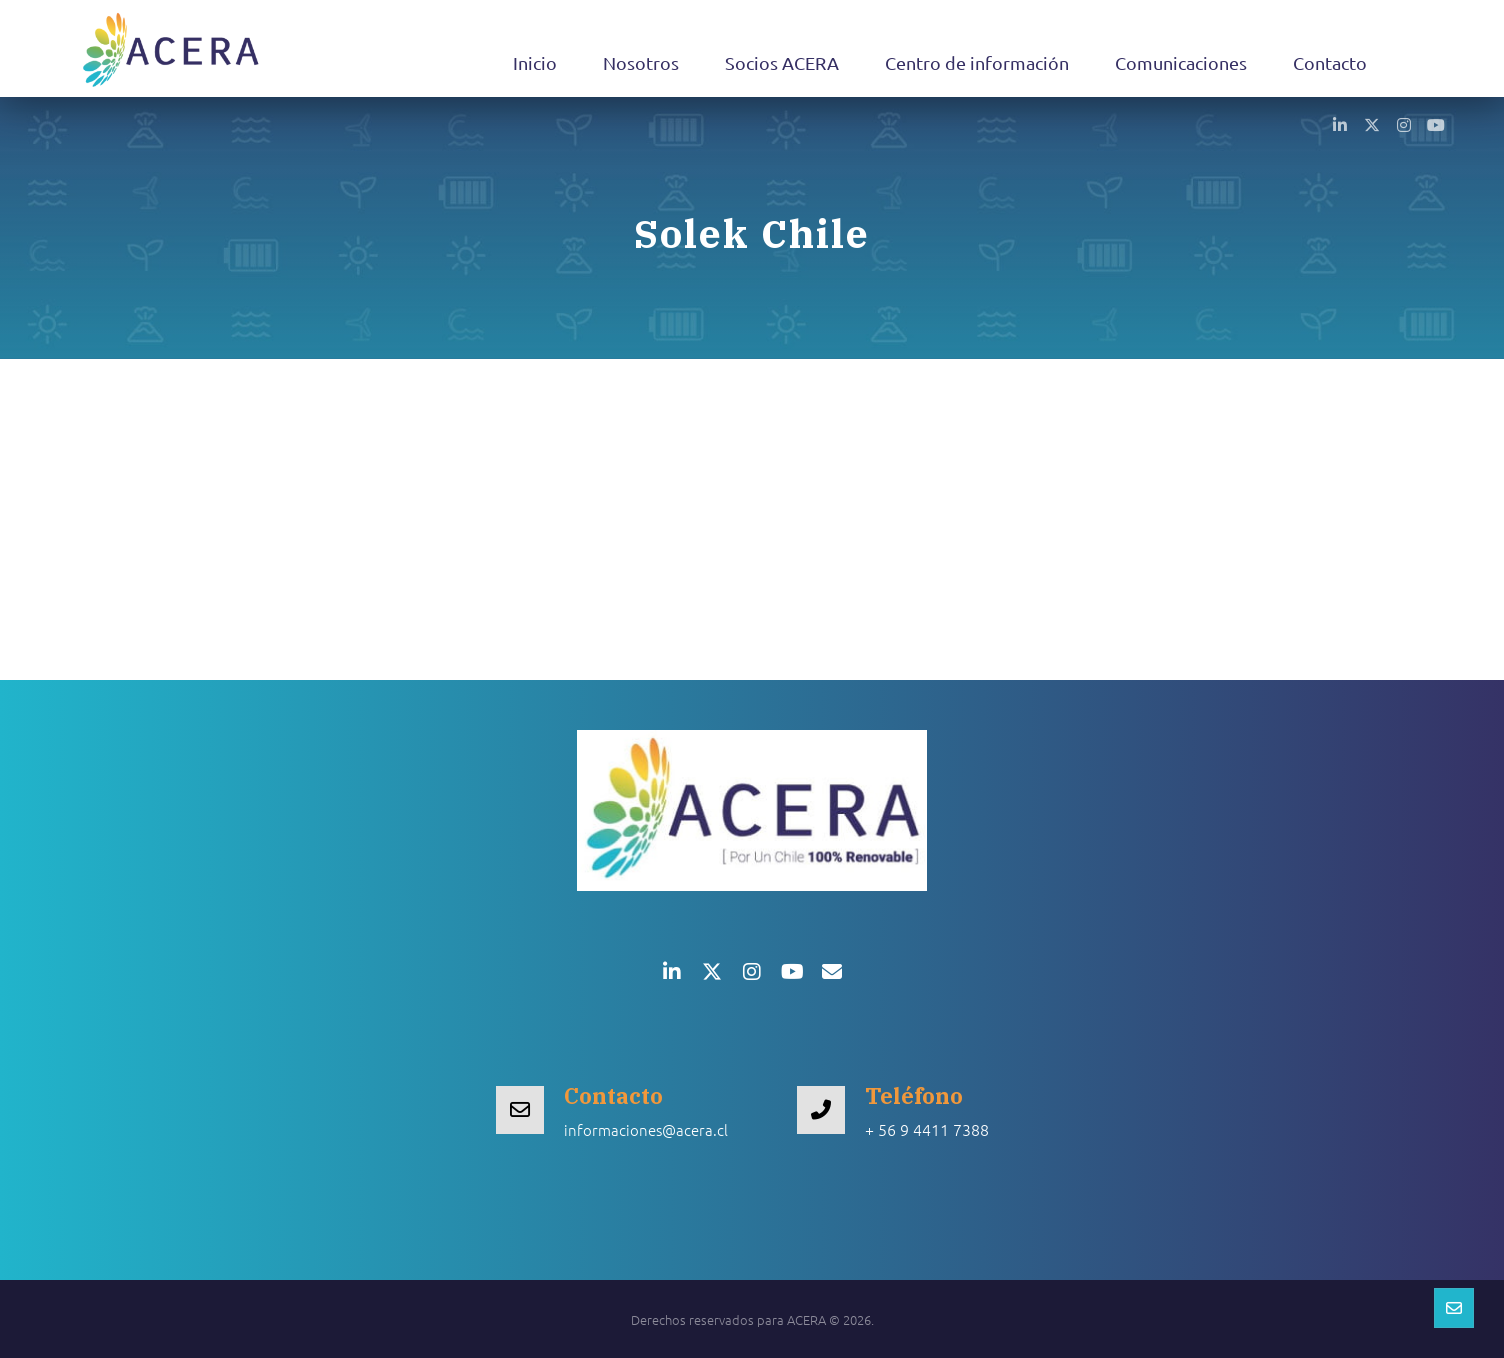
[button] (1340, 124)
